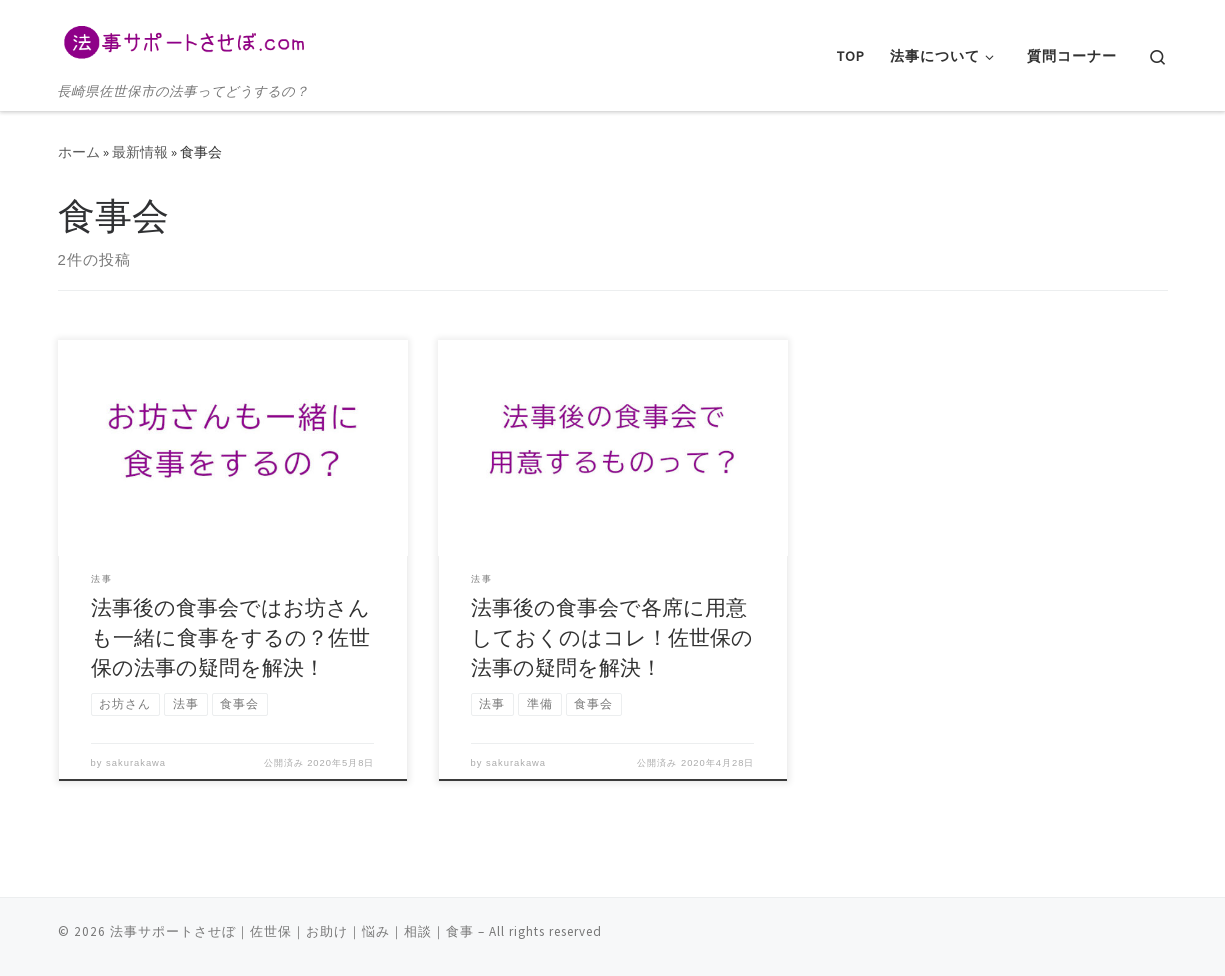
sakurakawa (136, 763)
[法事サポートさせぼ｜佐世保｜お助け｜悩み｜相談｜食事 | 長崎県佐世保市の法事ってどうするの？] (183, 39)
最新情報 (140, 152)
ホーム (79, 152)
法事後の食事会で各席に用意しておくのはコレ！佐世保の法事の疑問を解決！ (612, 637)
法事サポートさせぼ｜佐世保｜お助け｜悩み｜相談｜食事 (292, 931)
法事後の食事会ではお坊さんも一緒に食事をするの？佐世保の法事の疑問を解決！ (230, 637)
